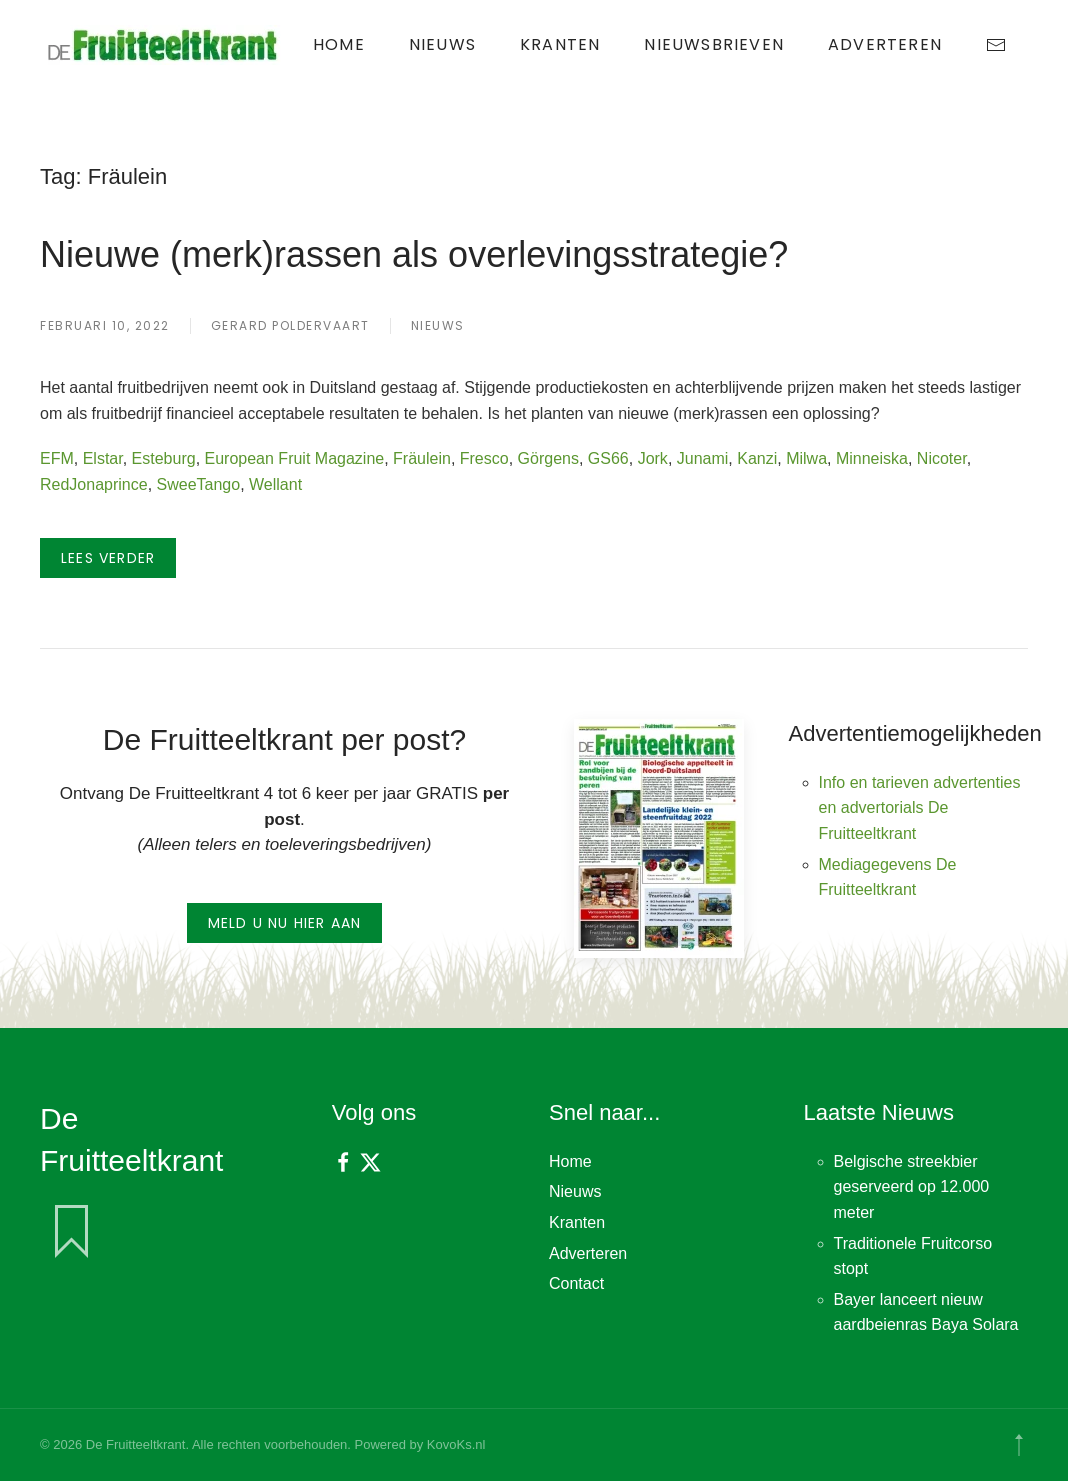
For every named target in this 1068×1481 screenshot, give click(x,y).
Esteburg (164, 458)
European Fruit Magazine (295, 458)
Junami (703, 458)
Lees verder (108, 558)
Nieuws (442, 44)
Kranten (577, 1222)
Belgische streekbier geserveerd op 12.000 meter (912, 1187)
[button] (1019, 1445)
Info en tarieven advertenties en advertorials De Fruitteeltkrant (920, 808)
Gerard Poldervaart (290, 325)
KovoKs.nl (456, 1444)
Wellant (275, 484)
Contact (576, 1283)
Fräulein (422, 458)
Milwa (806, 458)
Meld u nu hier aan (285, 923)
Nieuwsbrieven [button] (714, 44)
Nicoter (942, 458)
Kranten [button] (560, 44)
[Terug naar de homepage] (165, 45)
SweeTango (199, 484)
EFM (57, 458)
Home (339, 44)
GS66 (608, 458)
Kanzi (757, 458)
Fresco (484, 458)
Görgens (548, 458)
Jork (653, 458)
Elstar (103, 458)
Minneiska (872, 458)
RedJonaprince (94, 484)
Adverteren (885, 44)
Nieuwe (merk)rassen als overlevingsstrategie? (414, 254)
